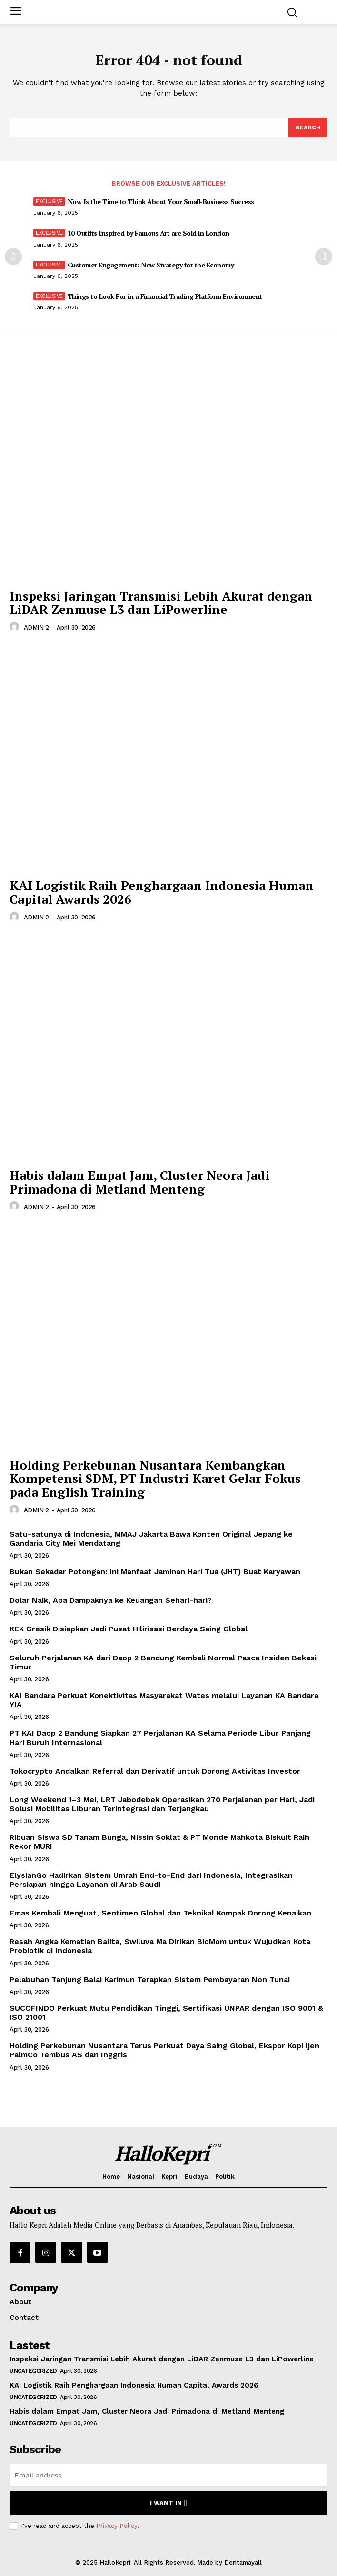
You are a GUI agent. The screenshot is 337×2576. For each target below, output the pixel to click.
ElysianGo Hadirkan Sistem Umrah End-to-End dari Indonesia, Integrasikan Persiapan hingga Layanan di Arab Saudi (151, 1880)
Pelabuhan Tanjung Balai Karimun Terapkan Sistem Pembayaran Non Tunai (150, 1979)
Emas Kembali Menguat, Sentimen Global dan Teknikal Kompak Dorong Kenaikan (160, 1912)
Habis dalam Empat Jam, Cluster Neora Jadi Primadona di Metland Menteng (139, 1182)
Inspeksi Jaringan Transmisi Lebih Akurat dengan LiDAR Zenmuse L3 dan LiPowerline (161, 603)
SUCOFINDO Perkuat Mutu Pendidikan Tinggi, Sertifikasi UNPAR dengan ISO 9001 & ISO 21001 (166, 2013)
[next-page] (323, 256)
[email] (168, 2475)
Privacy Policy (116, 2525)
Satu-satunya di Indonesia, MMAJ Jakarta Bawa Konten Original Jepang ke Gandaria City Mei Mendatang (151, 1539)
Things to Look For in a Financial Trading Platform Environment (165, 296)
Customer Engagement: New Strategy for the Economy (151, 264)
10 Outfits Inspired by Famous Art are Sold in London (148, 232)
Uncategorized (33, 2371)
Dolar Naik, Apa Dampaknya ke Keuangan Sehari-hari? (111, 1600)
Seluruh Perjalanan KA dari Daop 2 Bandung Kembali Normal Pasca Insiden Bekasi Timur (163, 1662)
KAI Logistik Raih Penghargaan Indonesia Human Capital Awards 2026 (162, 892)
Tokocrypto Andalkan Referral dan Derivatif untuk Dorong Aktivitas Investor (155, 1771)
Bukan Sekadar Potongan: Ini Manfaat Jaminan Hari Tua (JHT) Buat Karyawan (155, 1571)
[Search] (307, 127)
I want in (169, 2502)
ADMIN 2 (36, 627)
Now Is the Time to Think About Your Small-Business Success (161, 201)
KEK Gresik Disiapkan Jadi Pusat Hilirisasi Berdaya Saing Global (129, 1628)
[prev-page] (13, 256)
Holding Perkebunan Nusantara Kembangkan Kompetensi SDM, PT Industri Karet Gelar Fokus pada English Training (155, 1478)
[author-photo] (16, 627)
